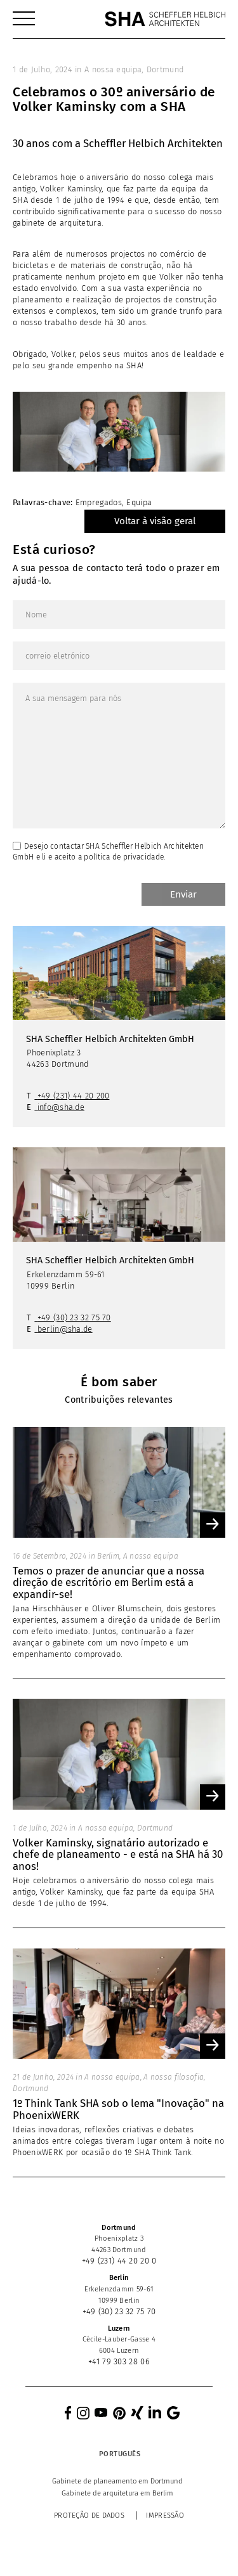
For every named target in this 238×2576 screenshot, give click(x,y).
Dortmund (165, 69)
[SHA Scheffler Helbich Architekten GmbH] (165, 19)
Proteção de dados (89, 2515)
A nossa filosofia (173, 2077)
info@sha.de (60, 1107)
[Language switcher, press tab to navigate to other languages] (119, 2454)
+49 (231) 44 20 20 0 (119, 2260)
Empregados (99, 502)
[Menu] (24, 19)
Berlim (108, 1556)
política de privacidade (124, 857)
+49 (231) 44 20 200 (73, 1095)
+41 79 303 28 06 (119, 2361)
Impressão (165, 2515)
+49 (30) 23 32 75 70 (74, 1317)
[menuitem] (24, 19)
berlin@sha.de (65, 1329)
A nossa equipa (113, 69)
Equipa (139, 502)
